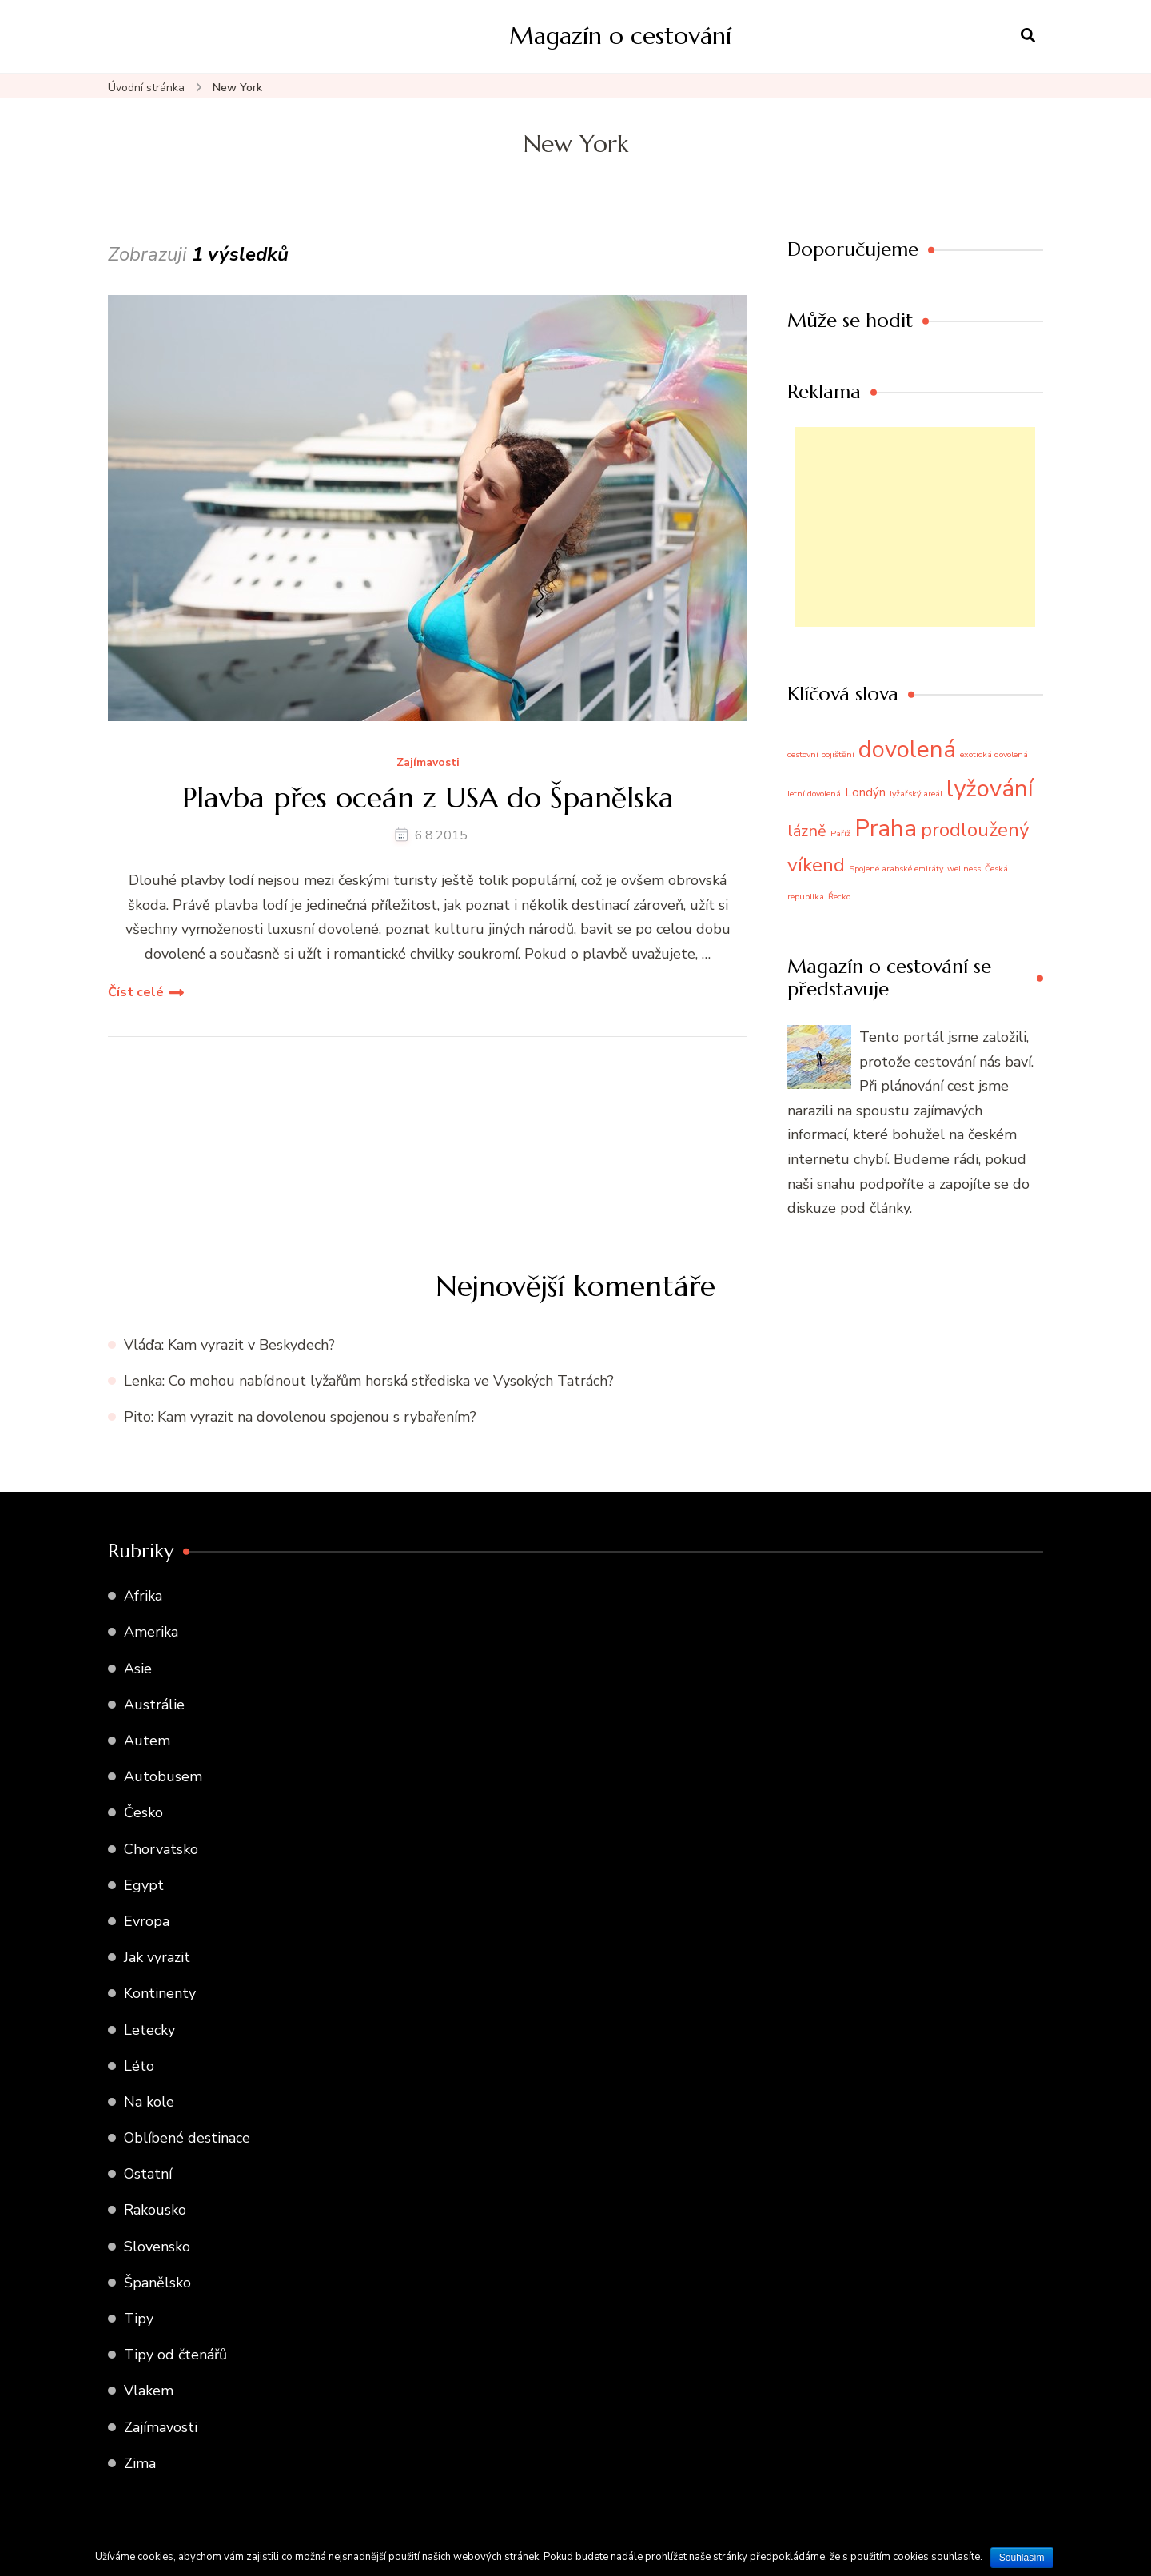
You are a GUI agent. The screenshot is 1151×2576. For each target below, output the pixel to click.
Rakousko (155, 2209)
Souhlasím (1022, 2557)
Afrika (143, 1595)
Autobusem (163, 1776)
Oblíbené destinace (187, 2137)
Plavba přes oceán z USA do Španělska (428, 797)
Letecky (149, 2030)
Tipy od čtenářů (175, 2354)
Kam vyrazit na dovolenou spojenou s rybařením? (316, 1416)
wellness (964, 869)
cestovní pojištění (820, 754)
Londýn (865, 792)
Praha (885, 828)
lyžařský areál (916, 794)
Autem (147, 1740)
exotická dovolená (994, 754)
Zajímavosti (428, 763)
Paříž (840, 833)
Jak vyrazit (157, 1957)
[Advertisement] (915, 527)
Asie (138, 1668)
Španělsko (157, 2282)
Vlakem (148, 2390)
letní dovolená (814, 794)
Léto (139, 2066)
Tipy (138, 2318)
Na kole (149, 2101)
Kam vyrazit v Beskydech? (251, 1344)
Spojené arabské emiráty (896, 869)
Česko (143, 1812)
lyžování (990, 788)
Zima (140, 2463)
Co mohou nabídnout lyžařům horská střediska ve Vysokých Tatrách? (391, 1380)
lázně (806, 831)
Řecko (839, 897)
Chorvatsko (161, 1849)
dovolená (907, 749)
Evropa (146, 1921)
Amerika (151, 1631)
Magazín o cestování (620, 35)
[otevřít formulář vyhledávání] (1028, 36)
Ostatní (148, 2173)
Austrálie (154, 1704)
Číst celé (136, 992)
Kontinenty (160, 1993)
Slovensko (157, 2246)
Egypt (144, 1885)
